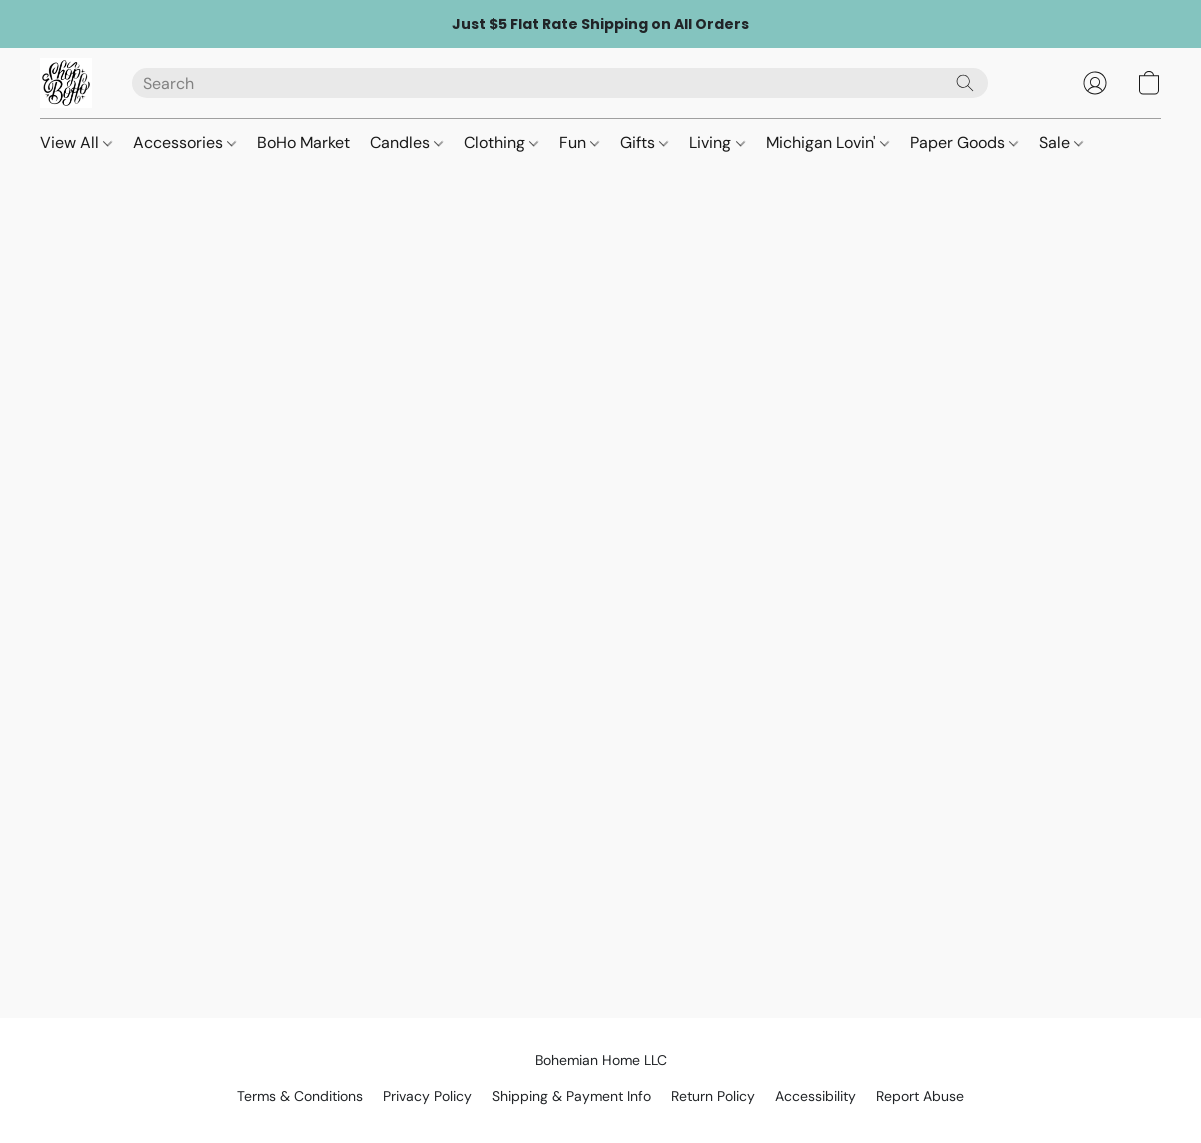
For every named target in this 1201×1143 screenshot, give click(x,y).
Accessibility (815, 1096)
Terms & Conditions (300, 1096)
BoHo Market (303, 142)
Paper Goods (964, 142)
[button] (66, 83)
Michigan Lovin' (827, 142)
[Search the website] (965, 83)
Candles (406, 142)
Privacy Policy (427, 1096)
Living (716, 142)
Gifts (644, 142)
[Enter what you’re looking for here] (560, 83)
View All (76, 142)
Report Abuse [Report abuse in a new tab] (920, 1096)
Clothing (501, 142)
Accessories (184, 142)
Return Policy (713, 1096)
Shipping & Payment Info (571, 1096)
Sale (1061, 142)
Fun (579, 142)
